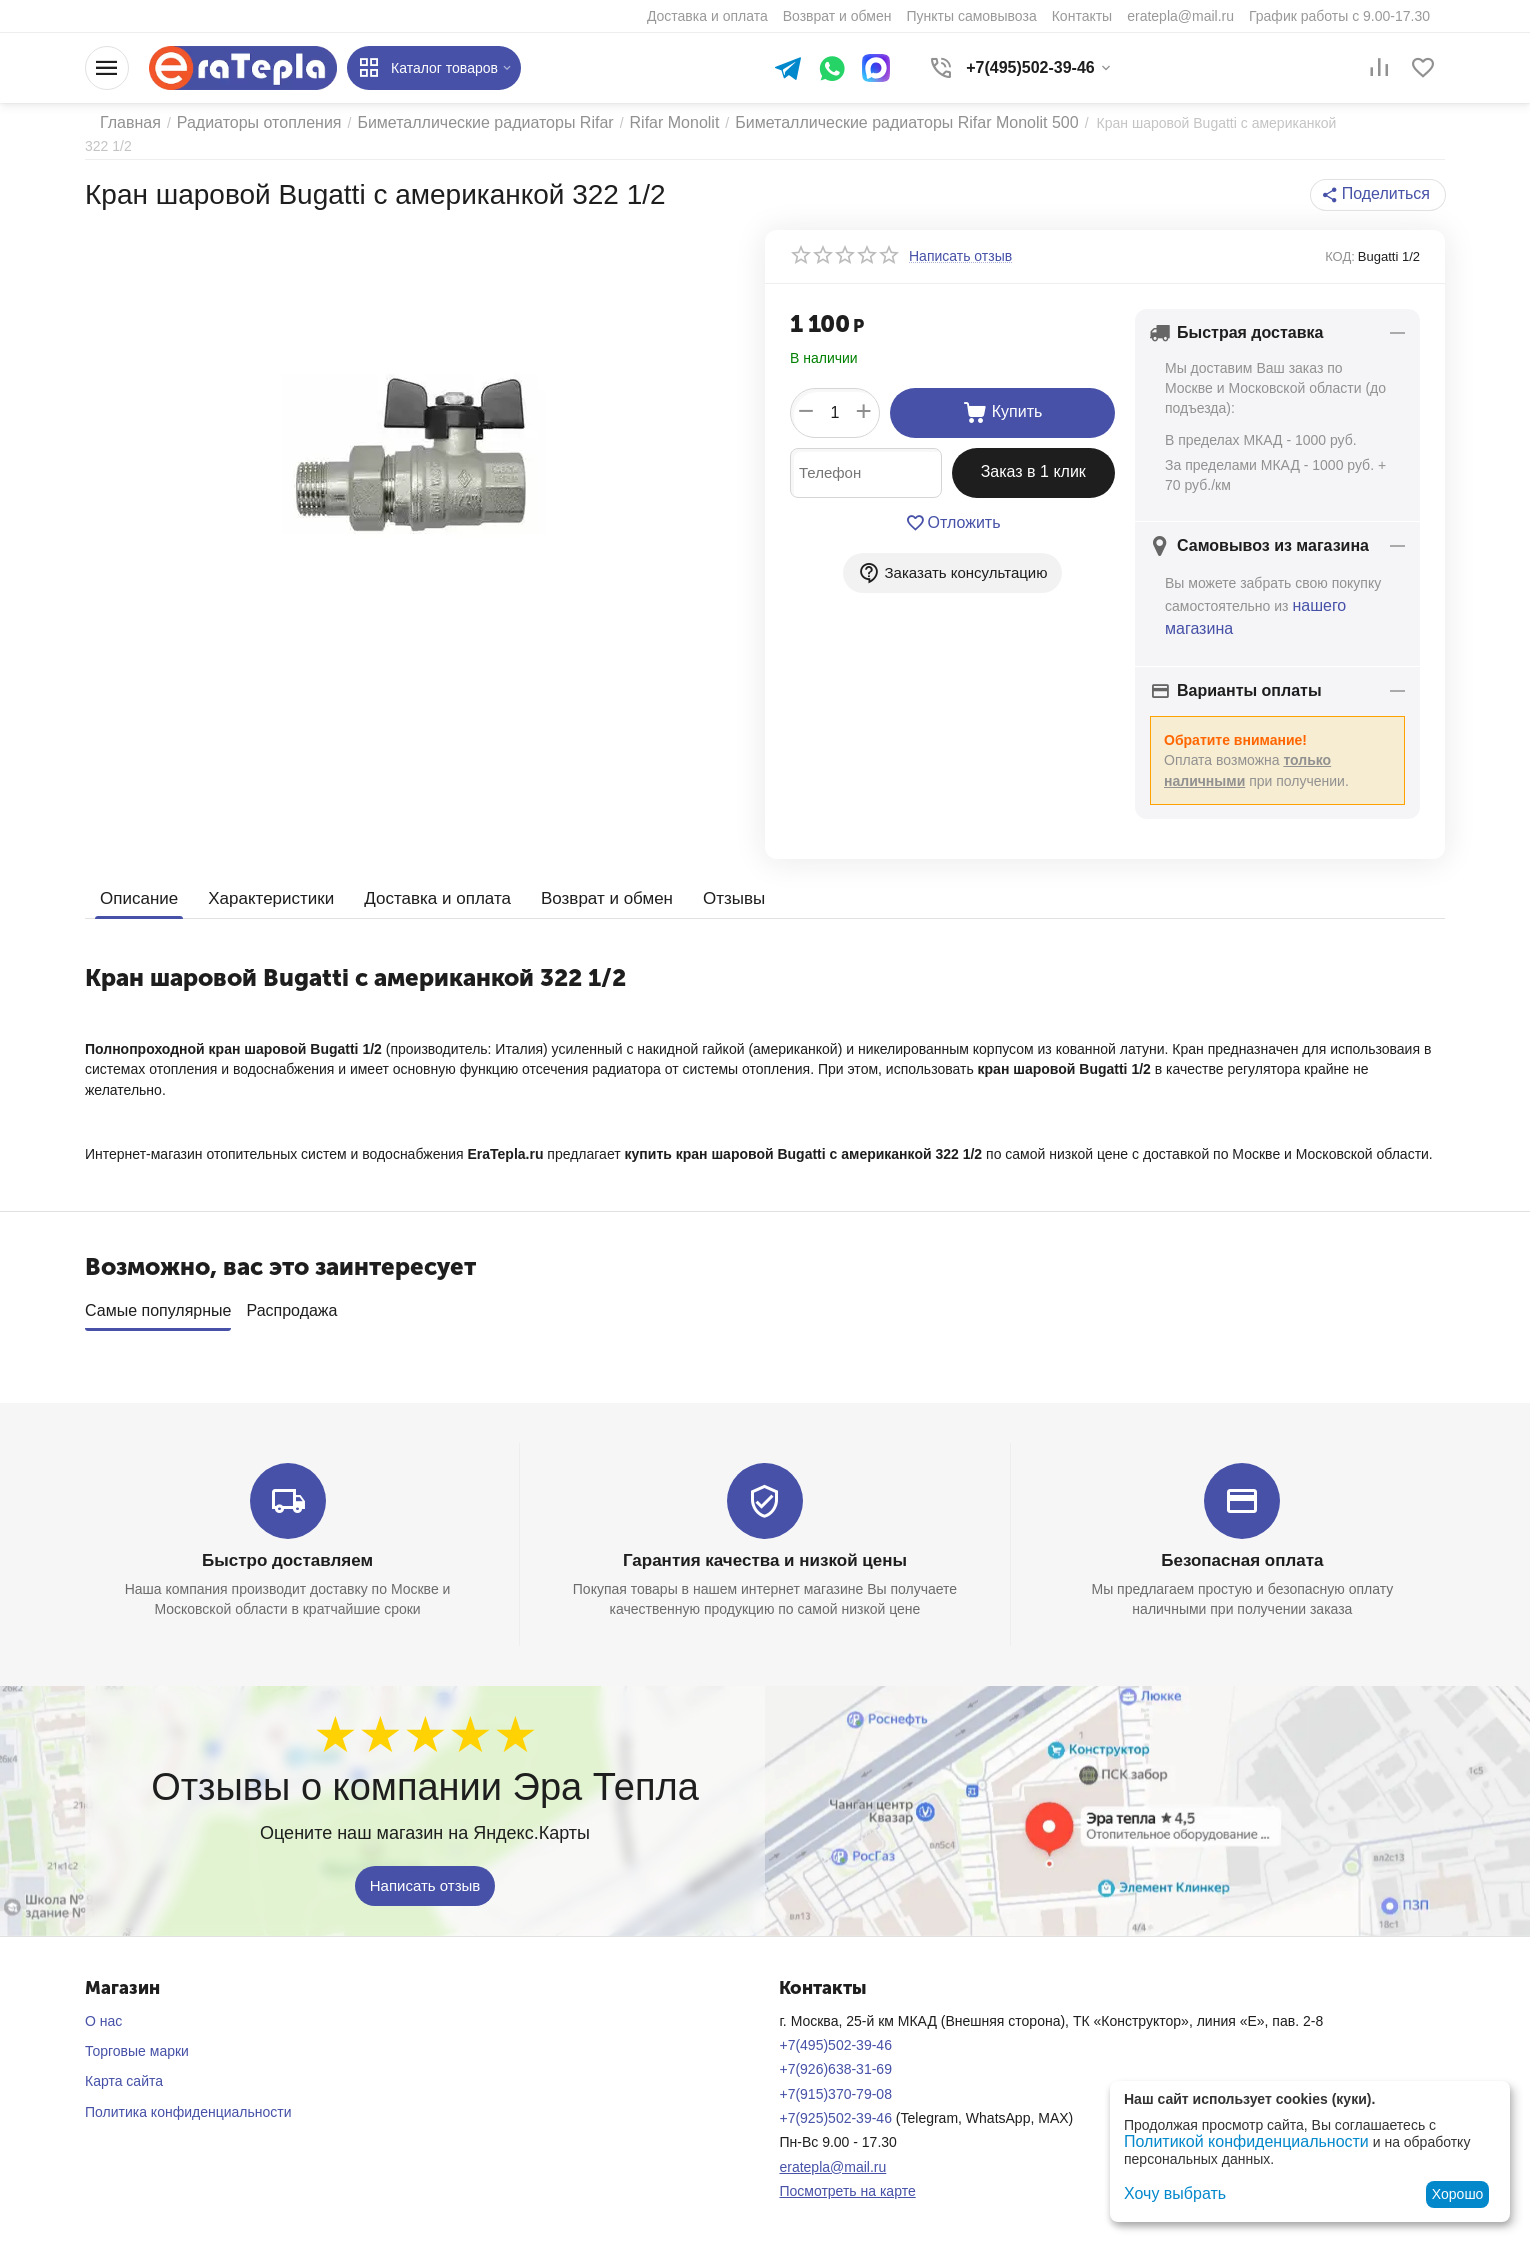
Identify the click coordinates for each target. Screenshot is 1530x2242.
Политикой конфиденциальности (1231, 2143)
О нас (103, 1998)
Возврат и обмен (582, 876)
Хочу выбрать (1168, 2194)
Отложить (952, 507)
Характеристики (263, 876)
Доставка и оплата (421, 876)
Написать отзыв (425, 1862)
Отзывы (704, 876)
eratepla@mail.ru (832, 2143)
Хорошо (1458, 2194)
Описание (137, 876)
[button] (1383, 179)
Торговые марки (137, 2028)
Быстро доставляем (287, 1538)
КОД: (1340, 240)
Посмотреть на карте (847, 2168)
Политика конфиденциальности (188, 2089)
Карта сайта (124, 2058)
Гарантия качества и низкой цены (764, 1538)
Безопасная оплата (1242, 1538)
